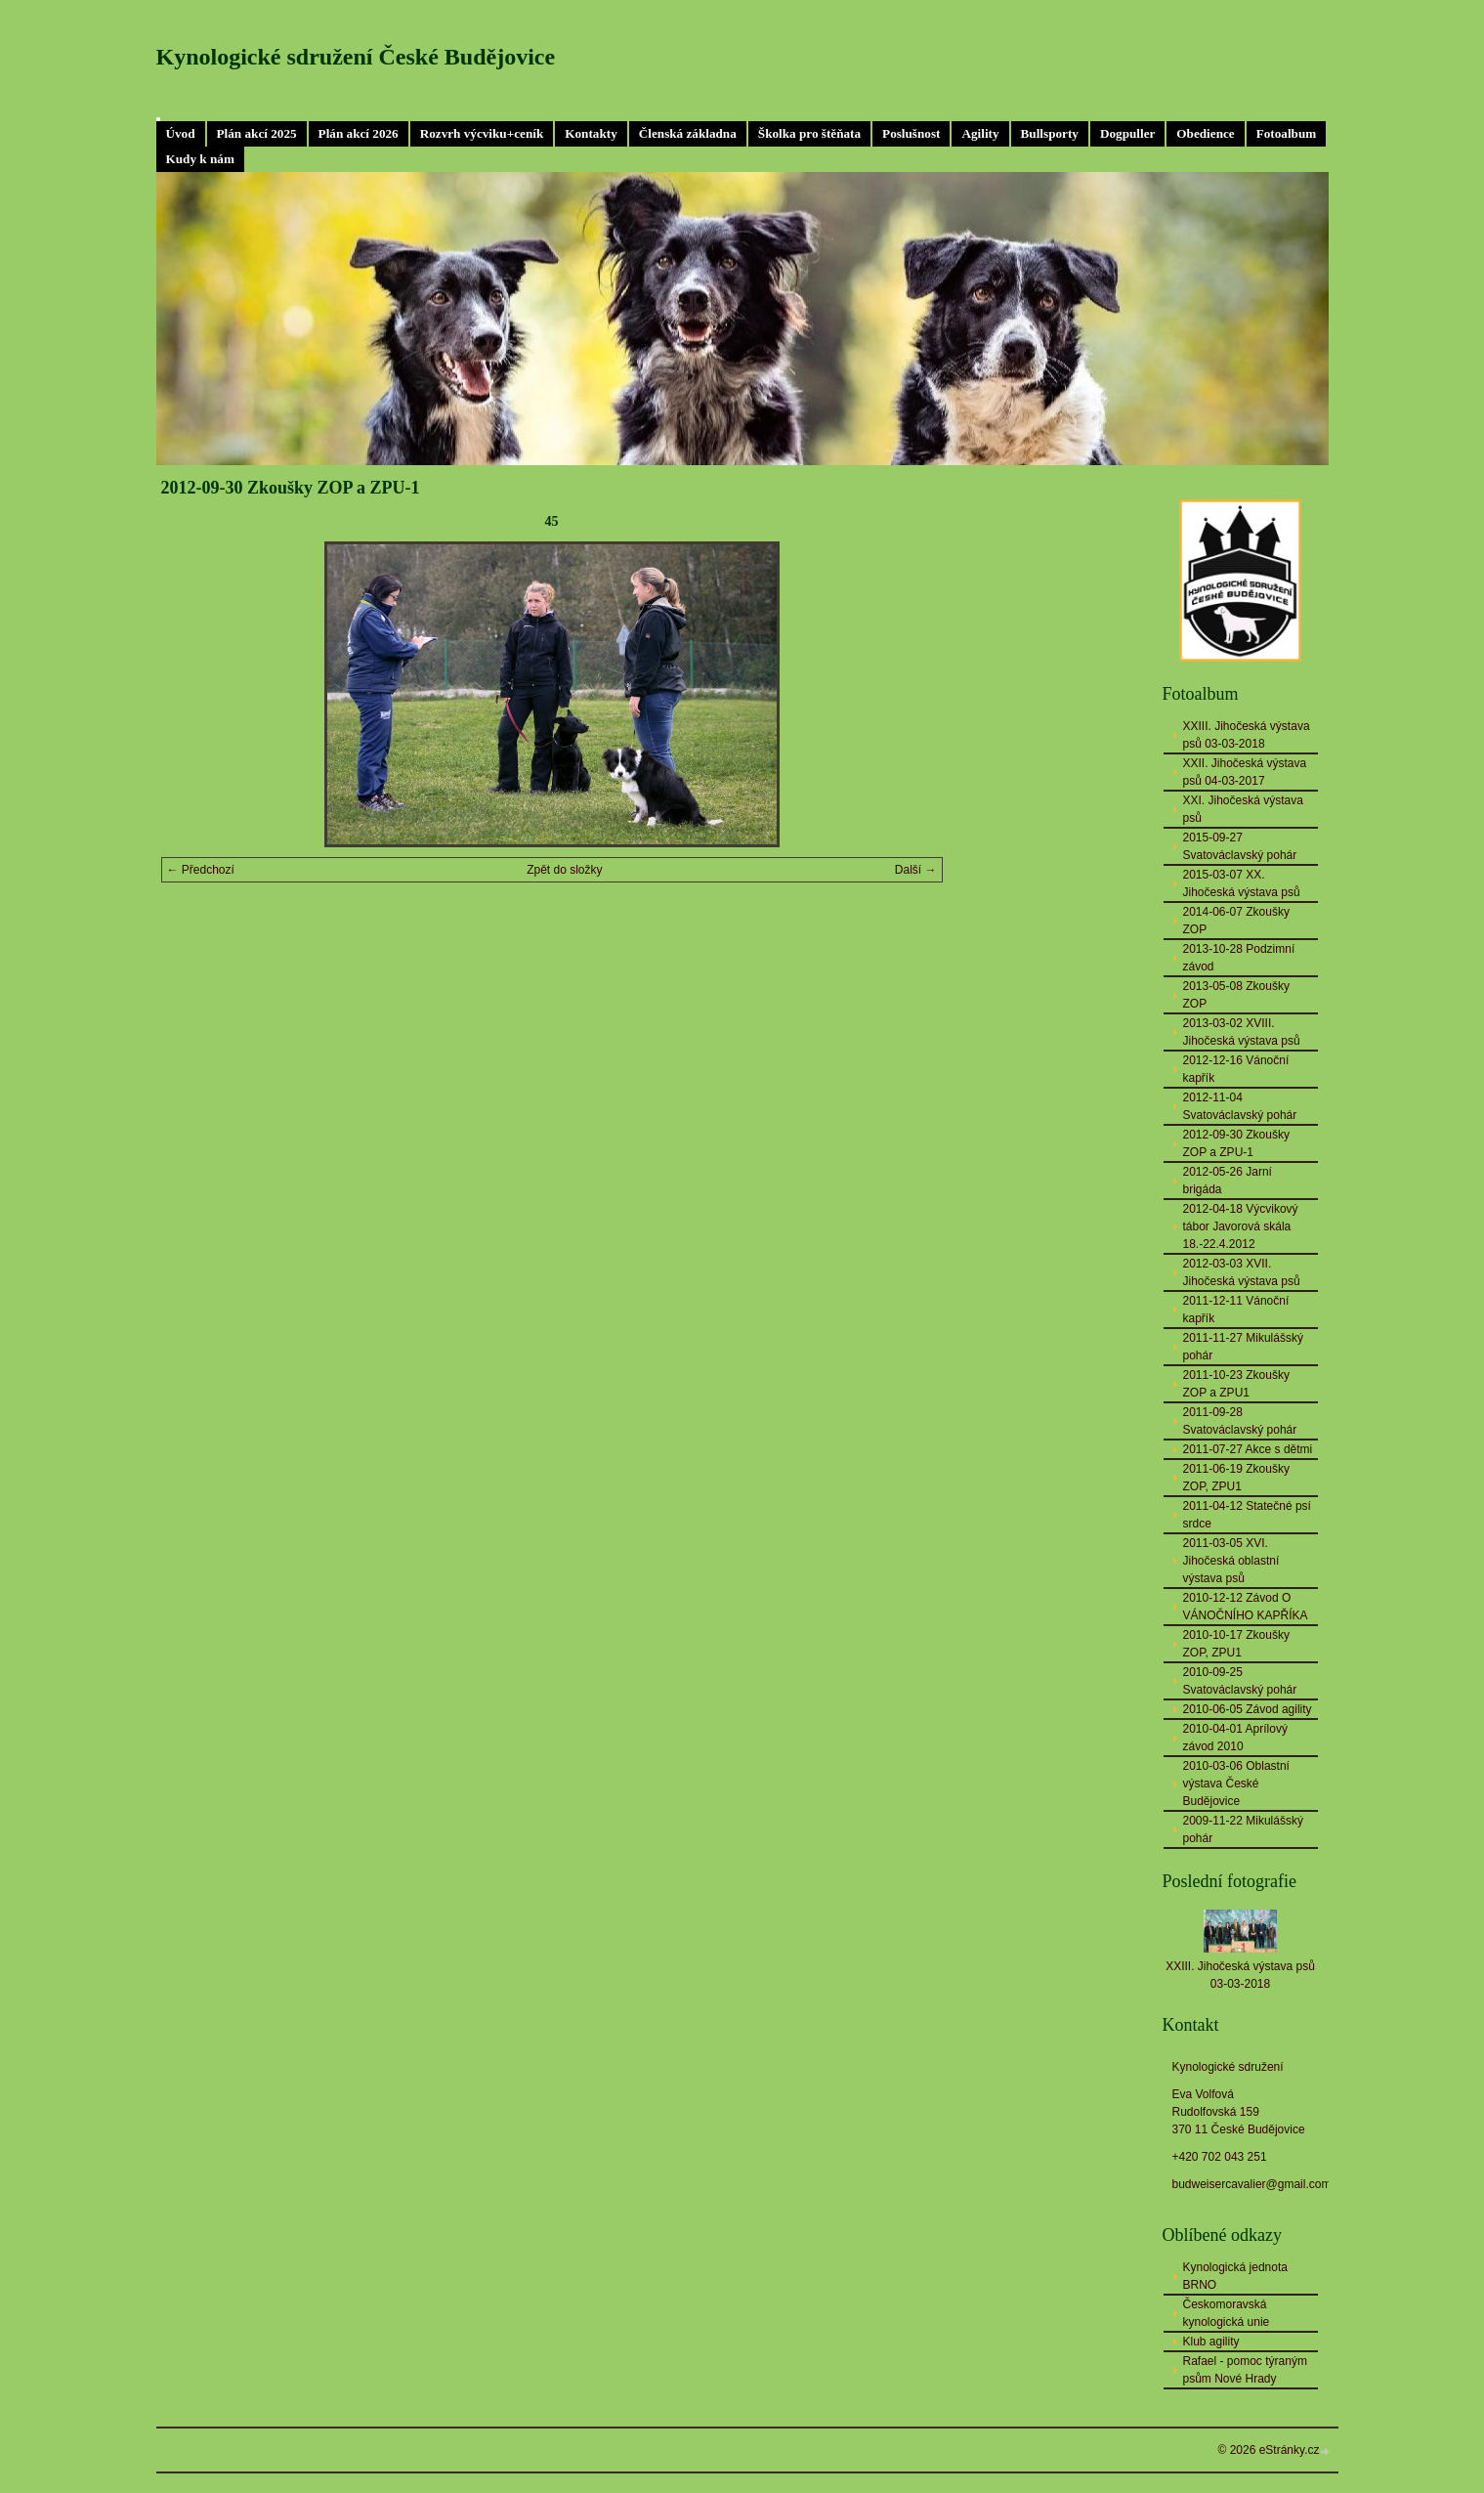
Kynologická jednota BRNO (1235, 2276)
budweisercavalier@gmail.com (1252, 2184)
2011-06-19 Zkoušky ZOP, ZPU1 (1236, 1477)
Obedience (1205, 133)
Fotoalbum (1286, 133)
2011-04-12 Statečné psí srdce (1247, 1514)
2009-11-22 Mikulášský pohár (1243, 1829)
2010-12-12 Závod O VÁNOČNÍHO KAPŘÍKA (1245, 1606)
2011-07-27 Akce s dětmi (1248, 1449)
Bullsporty (1050, 133)
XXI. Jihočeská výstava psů (1243, 809)
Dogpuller (1127, 133)
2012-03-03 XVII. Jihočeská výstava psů (1241, 1272)
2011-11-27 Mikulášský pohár (1243, 1346)
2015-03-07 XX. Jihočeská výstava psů (1241, 883)
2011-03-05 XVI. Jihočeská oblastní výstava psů (1231, 1560)
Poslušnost (911, 133)
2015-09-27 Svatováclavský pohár (1240, 846)
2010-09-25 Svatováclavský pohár (1240, 1681)
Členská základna (688, 133)
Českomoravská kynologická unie (1226, 2313)
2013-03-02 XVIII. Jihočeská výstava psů (1241, 1032)
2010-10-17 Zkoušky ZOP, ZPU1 (1236, 1643)
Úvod (180, 133)
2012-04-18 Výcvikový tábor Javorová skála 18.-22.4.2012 (1240, 1226)
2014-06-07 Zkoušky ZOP (1236, 920)
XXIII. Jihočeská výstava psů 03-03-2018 (1246, 735)
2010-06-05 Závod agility (1247, 1709)
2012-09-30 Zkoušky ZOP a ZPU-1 (1236, 1143)
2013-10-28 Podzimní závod (1239, 957)
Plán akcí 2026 (358, 133)
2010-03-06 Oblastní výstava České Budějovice (1236, 1783)
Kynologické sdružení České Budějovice (356, 56)
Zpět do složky (564, 870)
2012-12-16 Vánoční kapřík (1236, 1069)
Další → (916, 870)
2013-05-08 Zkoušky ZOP (1236, 994)
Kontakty (591, 133)
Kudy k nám (200, 158)
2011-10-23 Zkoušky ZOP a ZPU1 (1236, 1383)
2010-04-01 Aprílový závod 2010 (1235, 1737)
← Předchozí (200, 870)
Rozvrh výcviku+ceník (482, 133)
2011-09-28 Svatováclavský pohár (1240, 1421)
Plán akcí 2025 (257, 133)
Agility (979, 133)
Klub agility (1211, 2341)
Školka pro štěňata (809, 133)
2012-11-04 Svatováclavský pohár (1240, 1106)
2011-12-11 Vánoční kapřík (1236, 1309)
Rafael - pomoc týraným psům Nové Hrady (1245, 2370)
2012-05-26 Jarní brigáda (1227, 1180)
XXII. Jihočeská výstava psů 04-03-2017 (1245, 772)
